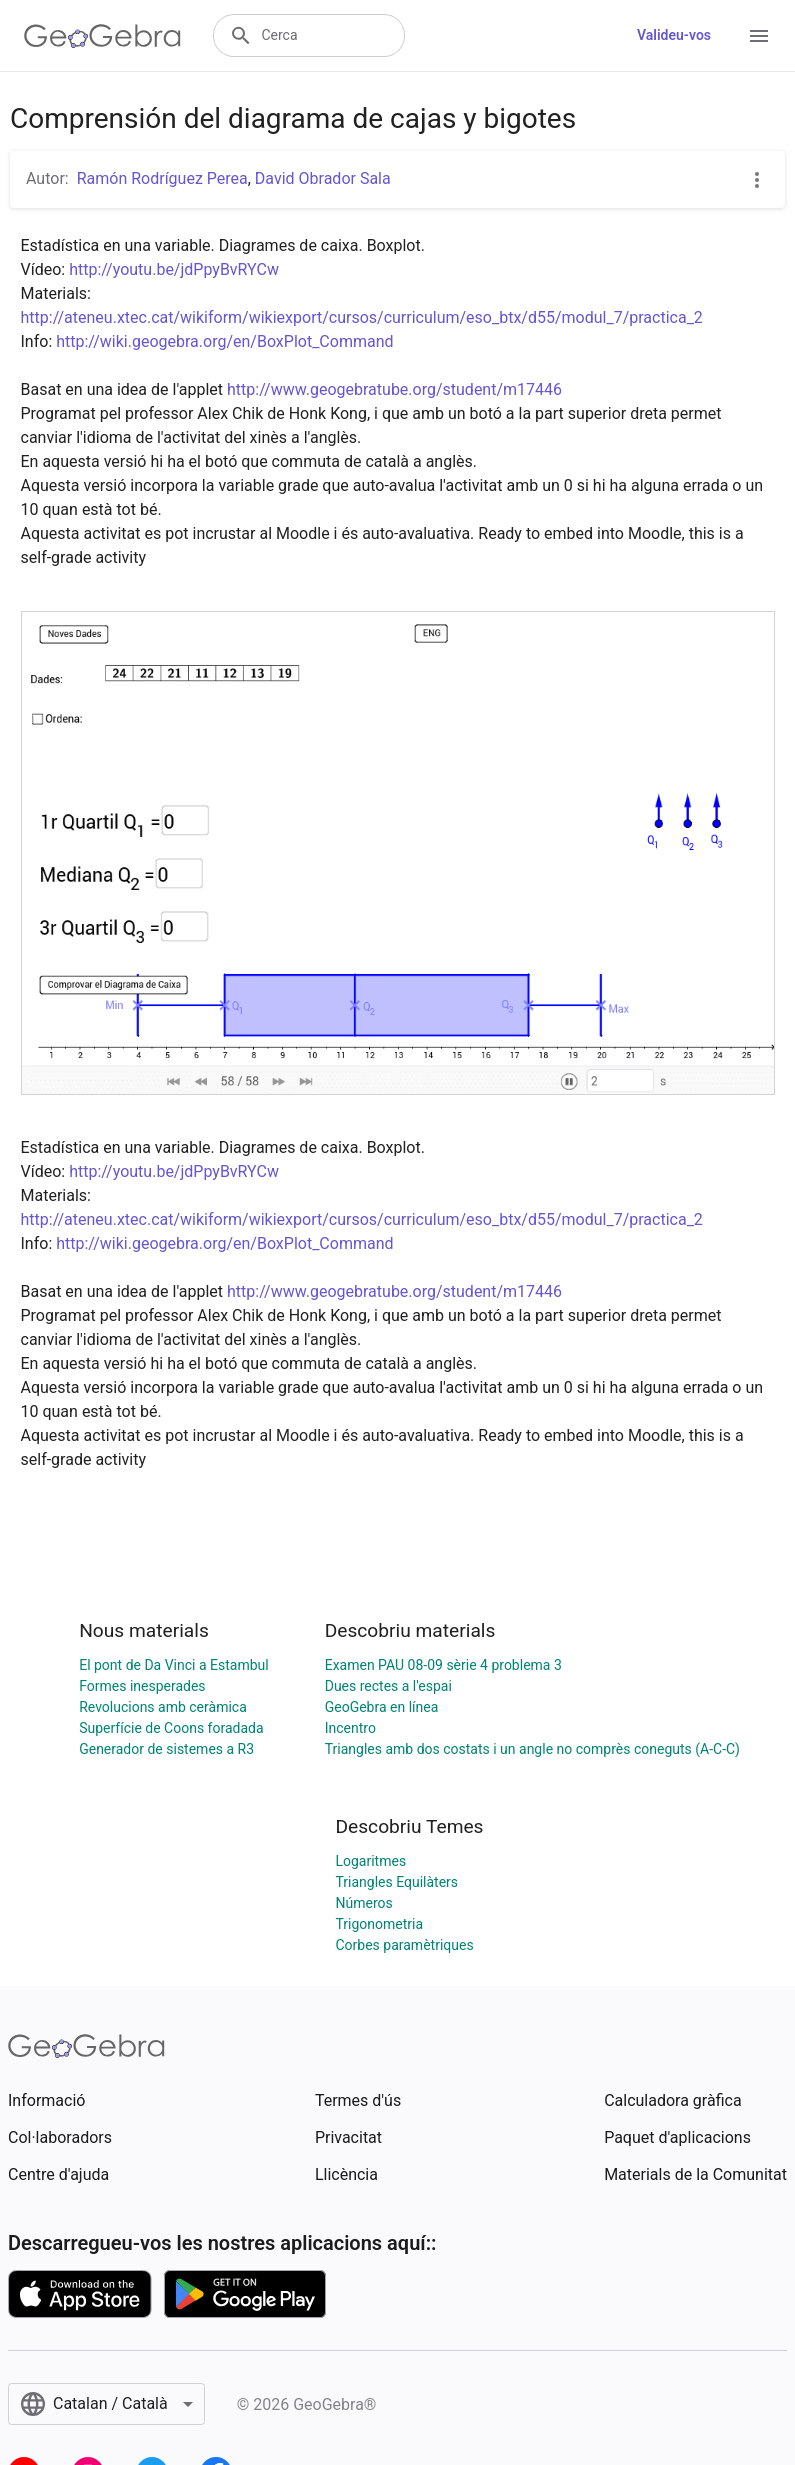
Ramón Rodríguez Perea (162, 178)
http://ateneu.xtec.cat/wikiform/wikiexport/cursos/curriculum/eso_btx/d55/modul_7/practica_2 (362, 317)
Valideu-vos (674, 35)
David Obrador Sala (323, 178)
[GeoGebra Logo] (102, 36)
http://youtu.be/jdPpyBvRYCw (174, 269)
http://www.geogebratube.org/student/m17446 (394, 389)
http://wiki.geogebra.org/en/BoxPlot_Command (224, 341)
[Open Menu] (759, 36)
